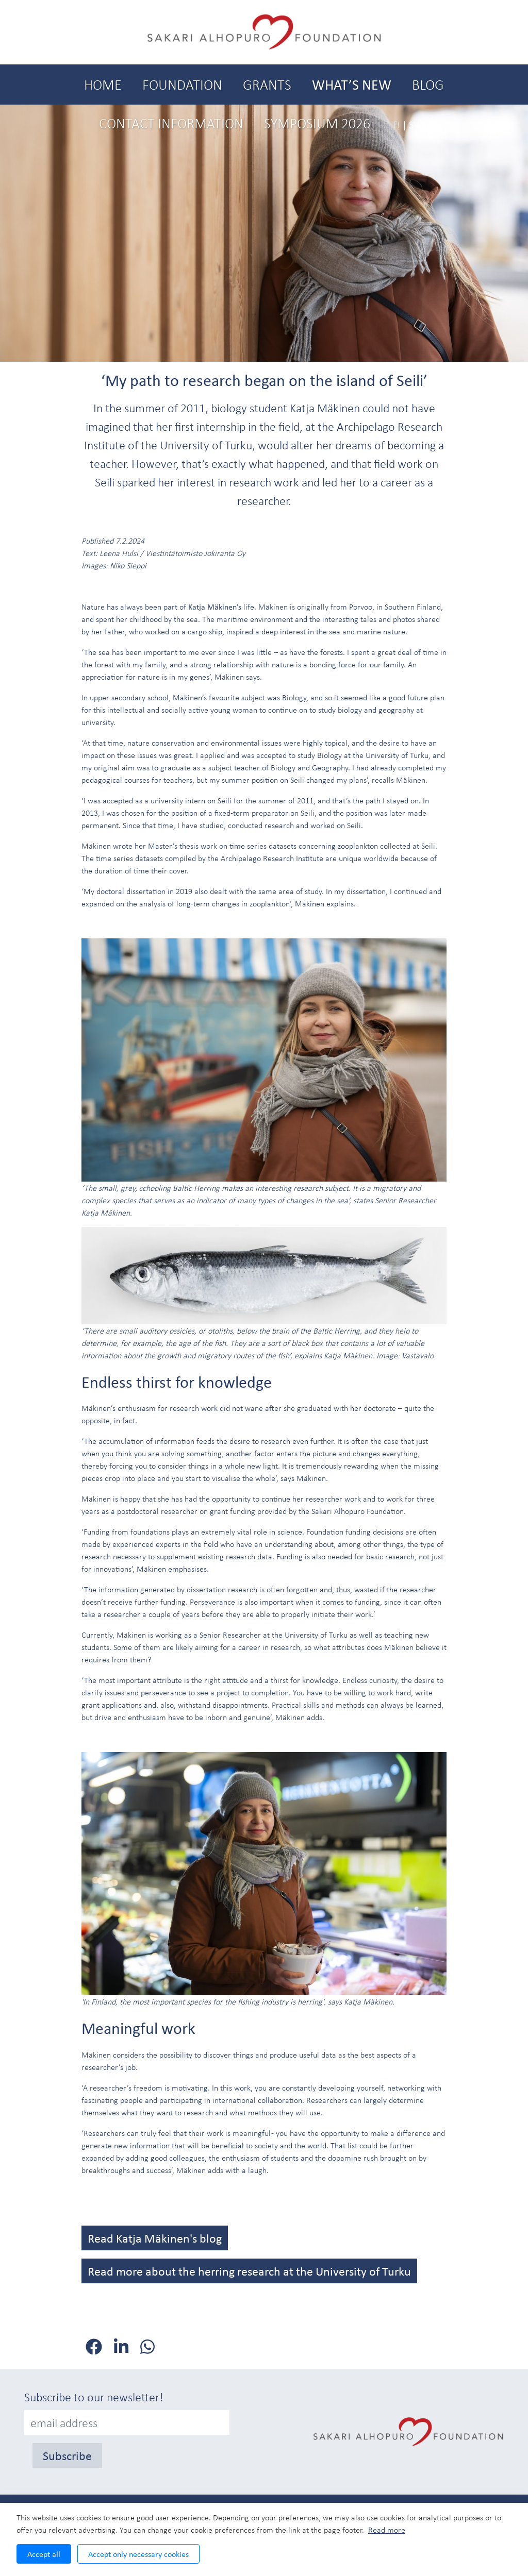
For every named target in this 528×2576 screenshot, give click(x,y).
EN (434, 124)
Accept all (43, 2554)
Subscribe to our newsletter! (93, 2396)
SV (414, 124)
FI (396, 124)
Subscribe (67, 2455)
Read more (386, 2529)
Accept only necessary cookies (138, 2554)
